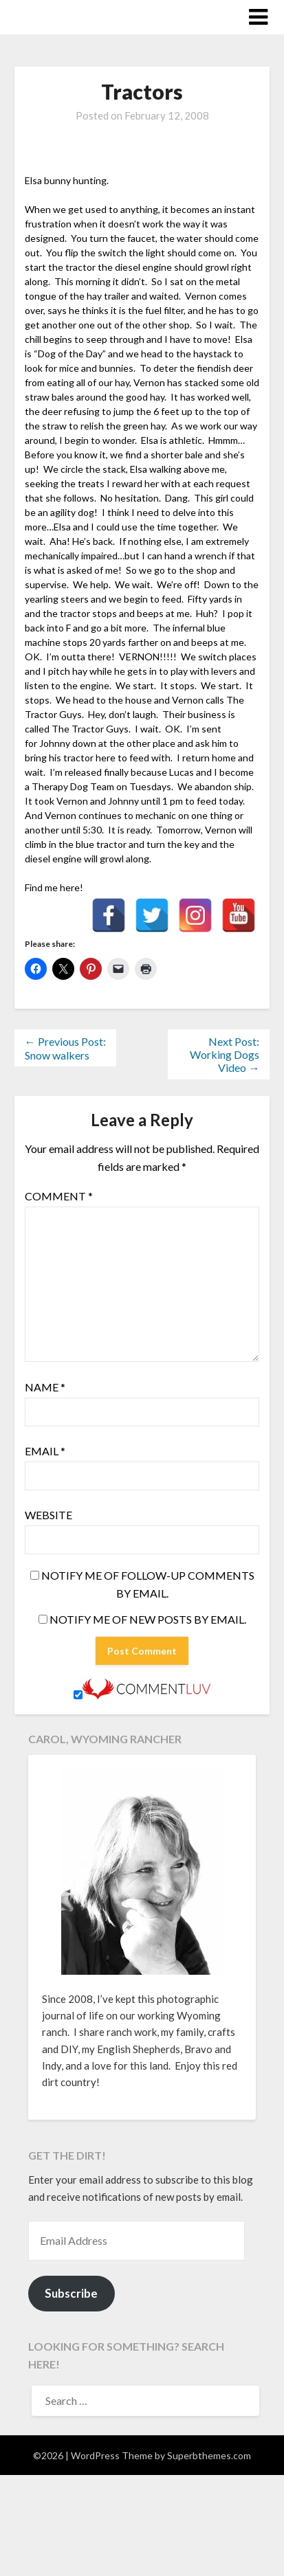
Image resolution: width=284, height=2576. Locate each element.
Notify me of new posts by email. (148, 1619)
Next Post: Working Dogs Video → (224, 1054)
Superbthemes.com (209, 2455)
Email (45, 1450)
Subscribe (71, 2293)
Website (48, 1514)
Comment (59, 1195)
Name (45, 1386)
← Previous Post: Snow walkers (65, 1048)
